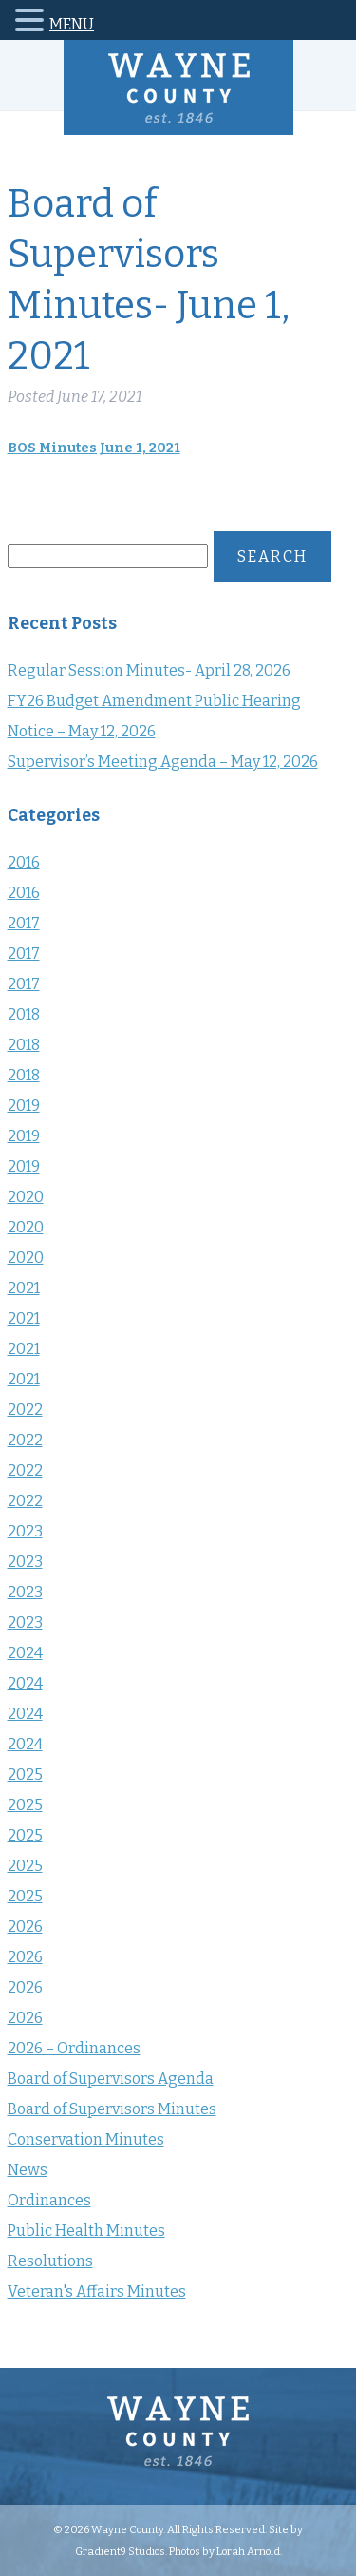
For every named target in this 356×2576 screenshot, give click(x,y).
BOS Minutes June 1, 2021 (94, 448)
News (27, 2170)
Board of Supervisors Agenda (111, 2079)
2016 (24, 862)
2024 (25, 1653)
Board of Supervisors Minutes (112, 2109)
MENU (71, 24)
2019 (24, 1106)
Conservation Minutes (86, 2139)
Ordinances (49, 2200)
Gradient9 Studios (120, 2551)
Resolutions (50, 2261)
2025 (25, 1774)
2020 (26, 1197)
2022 (25, 1410)
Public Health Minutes (86, 2231)
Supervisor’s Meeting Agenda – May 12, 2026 (163, 762)
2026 (25, 1927)
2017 (24, 923)
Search (272, 556)
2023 (25, 1531)
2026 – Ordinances (74, 2048)
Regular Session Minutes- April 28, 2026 (149, 670)
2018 (24, 1014)
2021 (24, 1288)
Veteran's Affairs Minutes (97, 2291)
